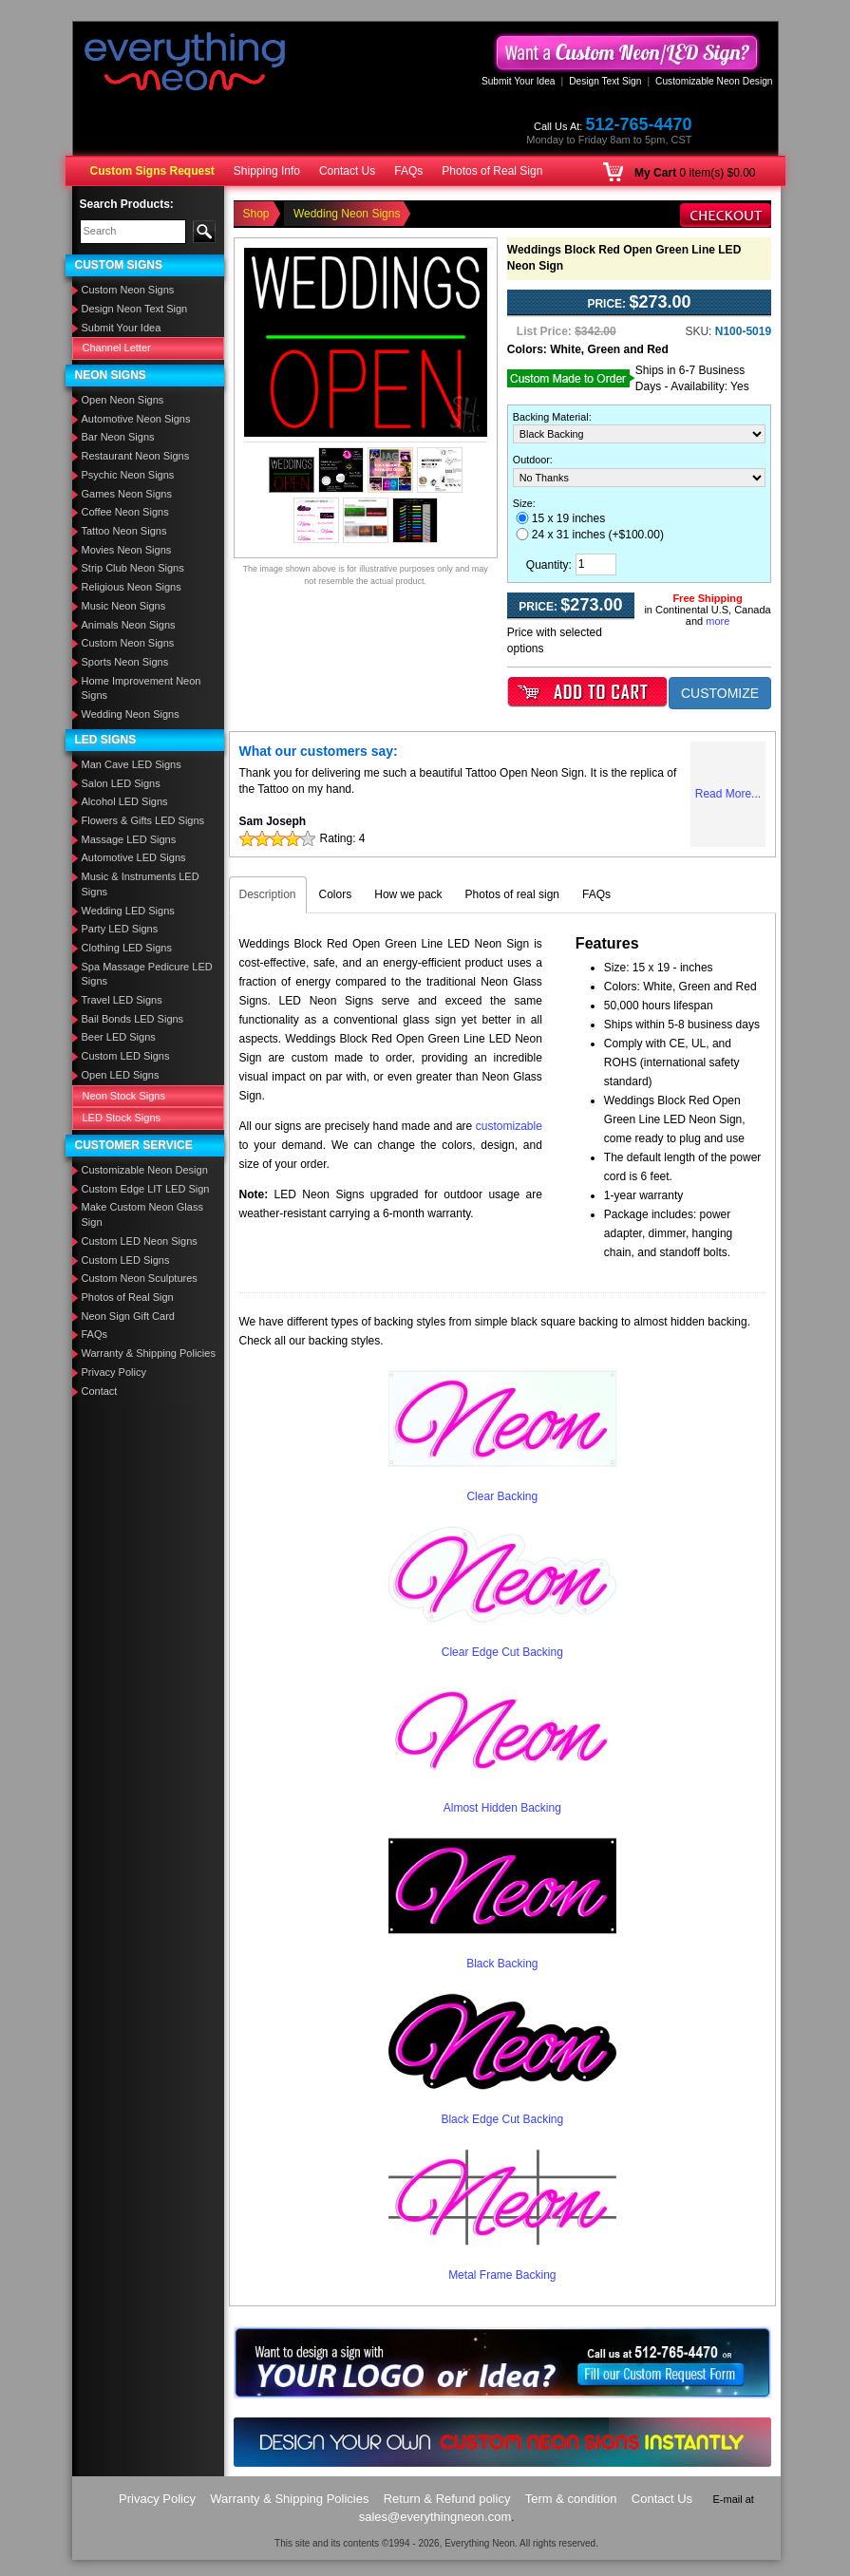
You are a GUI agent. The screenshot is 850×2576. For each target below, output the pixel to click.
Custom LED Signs (126, 1056)
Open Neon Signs (123, 399)
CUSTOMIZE (720, 693)
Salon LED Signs (121, 783)
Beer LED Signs (119, 1037)
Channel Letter (117, 347)
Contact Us (347, 171)
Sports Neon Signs (125, 662)
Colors (335, 894)
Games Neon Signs (127, 493)
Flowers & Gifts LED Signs (143, 820)
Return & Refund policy (447, 2498)
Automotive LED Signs (134, 857)
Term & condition (571, 2498)
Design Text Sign (605, 81)
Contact (100, 1391)
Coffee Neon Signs (125, 511)
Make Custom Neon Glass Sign (142, 1214)
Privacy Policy (114, 1372)
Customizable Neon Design (713, 81)
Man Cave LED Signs (131, 764)
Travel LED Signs (122, 1000)
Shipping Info (267, 171)
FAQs (408, 171)
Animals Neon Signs (129, 624)
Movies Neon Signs (127, 549)
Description (267, 894)
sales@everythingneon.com (435, 2517)
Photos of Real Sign (492, 171)
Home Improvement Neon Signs (141, 688)
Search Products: (127, 204)
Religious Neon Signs (131, 586)
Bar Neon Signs (118, 436)
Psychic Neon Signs (128, 474)
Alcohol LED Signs (125, 801)
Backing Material (551, 417)
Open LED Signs (121, 1075)
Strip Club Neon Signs (133, 567)
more (717, 621)
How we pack (408, 894)
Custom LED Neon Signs (140, 1241)
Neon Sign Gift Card (128, 1316)
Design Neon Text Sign (135, 308)
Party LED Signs (120, 928)
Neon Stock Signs (124, 1095)
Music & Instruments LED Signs (140, 884)
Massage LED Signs (129, 839)
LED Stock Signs (122, 1117)
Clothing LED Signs (127, 947)
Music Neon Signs (124, 605)
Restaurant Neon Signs (136, 455)
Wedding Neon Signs (130, 714)
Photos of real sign (512, 894)
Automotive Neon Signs (136, 418)
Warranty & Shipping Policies (149, 1353)
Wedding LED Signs (128, 910)
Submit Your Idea (519, 81)
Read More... (728, 793)
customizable (509, 1126)
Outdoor (531, 459)
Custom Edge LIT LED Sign (146, 1188)
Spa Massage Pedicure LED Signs (147, 974)
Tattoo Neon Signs (124, 530)
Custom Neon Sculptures (140, 1278)
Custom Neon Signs (128, 289)
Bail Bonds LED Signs (133, 1019)
